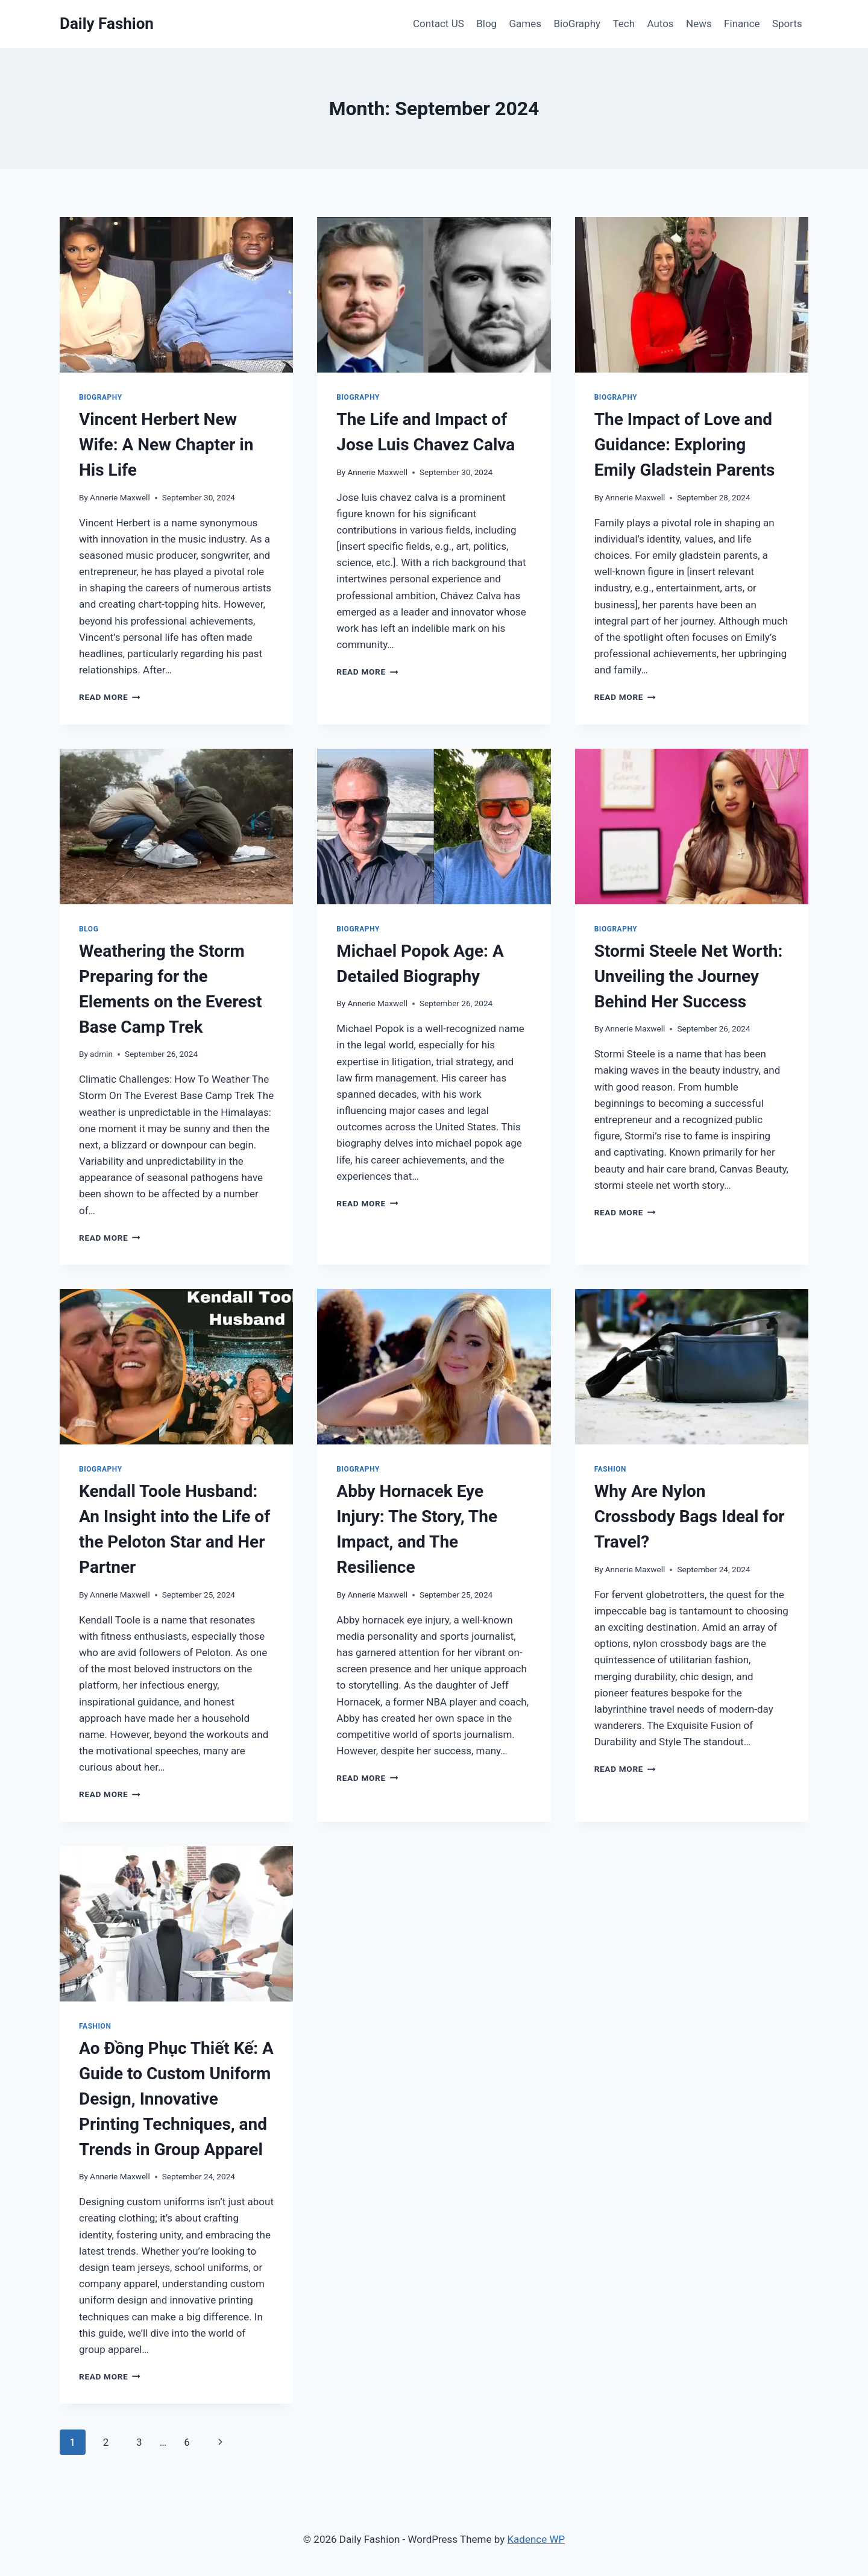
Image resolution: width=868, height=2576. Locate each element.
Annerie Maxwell (120, 497)
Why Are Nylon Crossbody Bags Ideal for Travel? (689, 1516)
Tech (623, 23)
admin (101, 1054)
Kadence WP (536, 2539)
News (699, 23)
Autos (660, 23)
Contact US (438, 23)
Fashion (610, 1469)
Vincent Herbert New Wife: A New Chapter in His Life (166, 444)
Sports (787, 23)
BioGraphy (576, 23)
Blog (486, 23)
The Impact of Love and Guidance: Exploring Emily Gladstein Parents (684, 444)
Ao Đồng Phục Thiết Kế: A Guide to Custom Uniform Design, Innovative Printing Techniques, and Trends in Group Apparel (176, 2098)
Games (525, 23)
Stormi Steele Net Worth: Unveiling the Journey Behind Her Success (688, 976)
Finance (742, 23)
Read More (109, 697)
